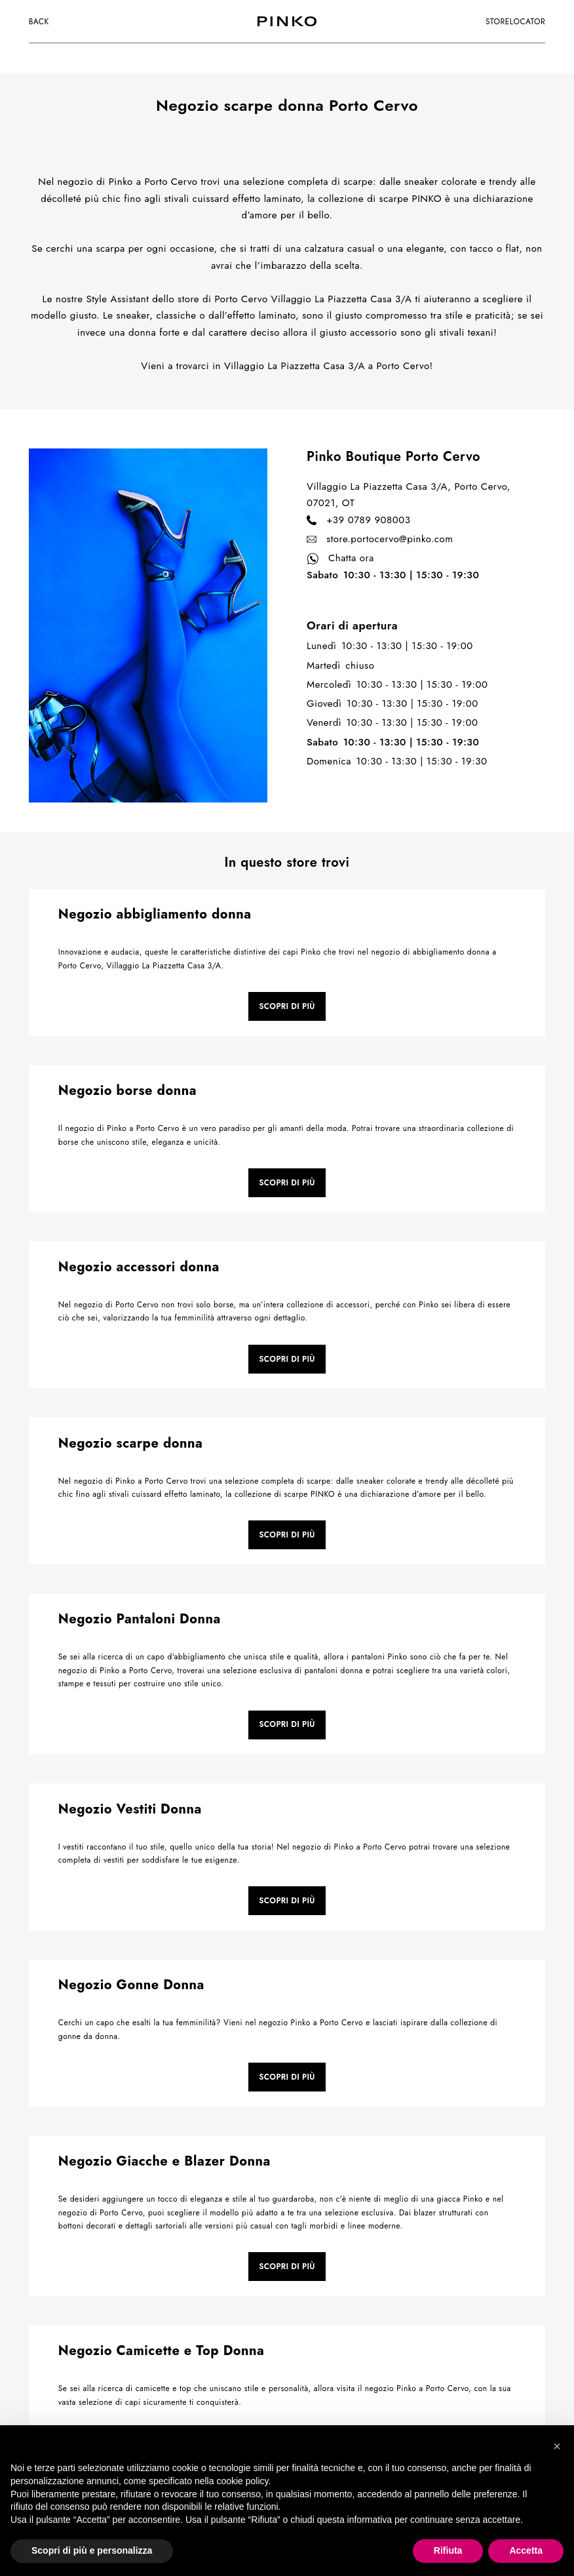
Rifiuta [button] (448, 2550)
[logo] (287, 21)
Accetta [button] (526, 2550)
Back (39, 22)
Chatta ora (340, 558)
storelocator (515, 22)
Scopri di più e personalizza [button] (91, 2550)
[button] (556, 2446)
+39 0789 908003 (358, 520)
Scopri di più (287, 1006)
